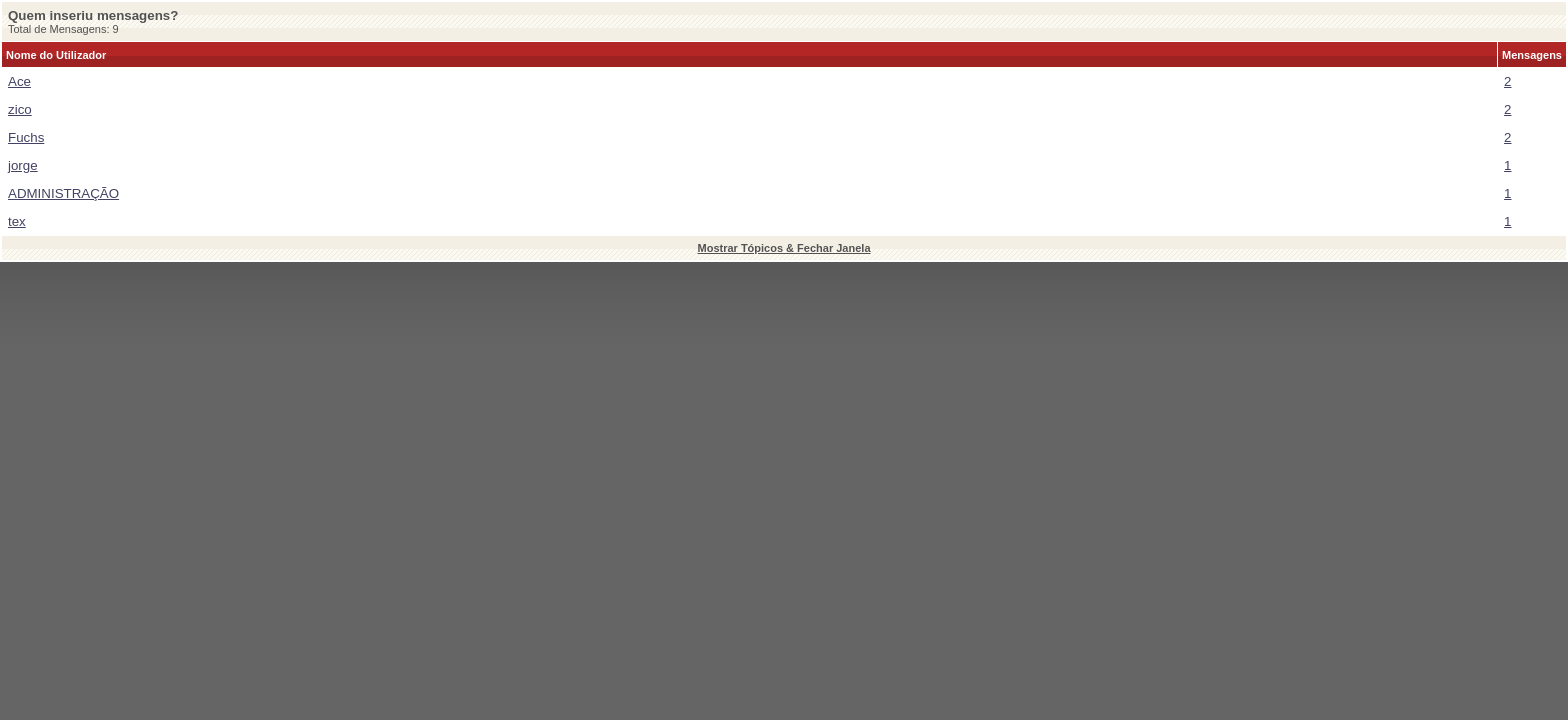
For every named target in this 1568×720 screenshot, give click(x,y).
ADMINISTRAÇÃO (63, 193)
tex (17, 221)
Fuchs (26, 137)
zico (20, 109)
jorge (23, 165)
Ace (19, 81)
